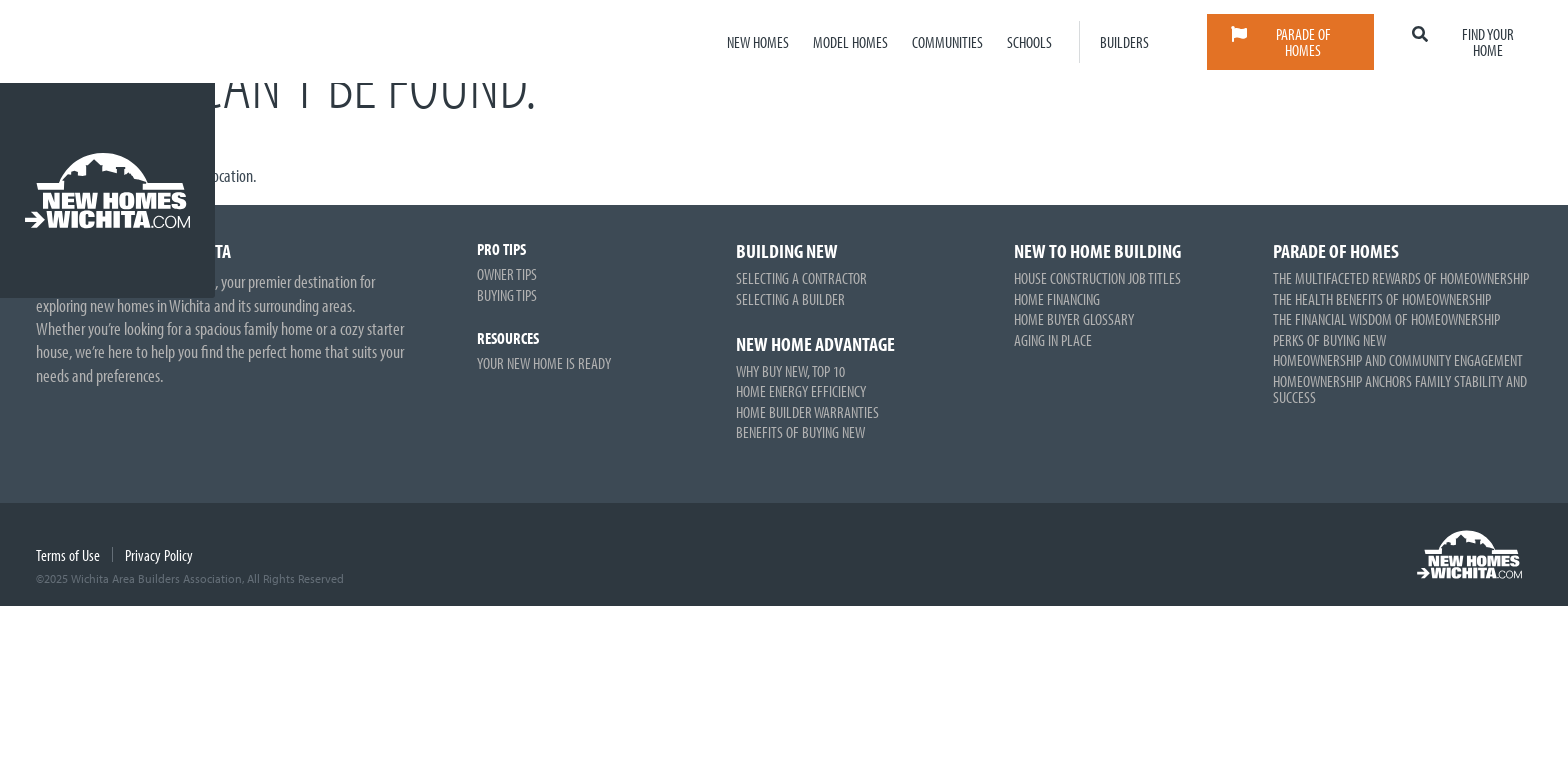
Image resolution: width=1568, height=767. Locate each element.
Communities (947, 42)
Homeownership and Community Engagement (1398, 360)
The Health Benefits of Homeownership (1382, 299)
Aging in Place (1053, 340)
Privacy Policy (159, 555)
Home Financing (1057, 299)
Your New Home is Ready (544, 363)
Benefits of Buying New (800, 432)
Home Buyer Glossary (1074, 319)
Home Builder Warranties (807, 412)
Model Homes (850, 42)
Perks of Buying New (1329, 340)
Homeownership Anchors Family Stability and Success (1400, 389)
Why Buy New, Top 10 (790, 371)
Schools (1029, 42)
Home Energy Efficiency (801, 391)
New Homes (758, 42)
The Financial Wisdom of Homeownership (1386, 319)
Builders (1124, 42)
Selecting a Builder (790, 299)
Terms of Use (68, 555)
